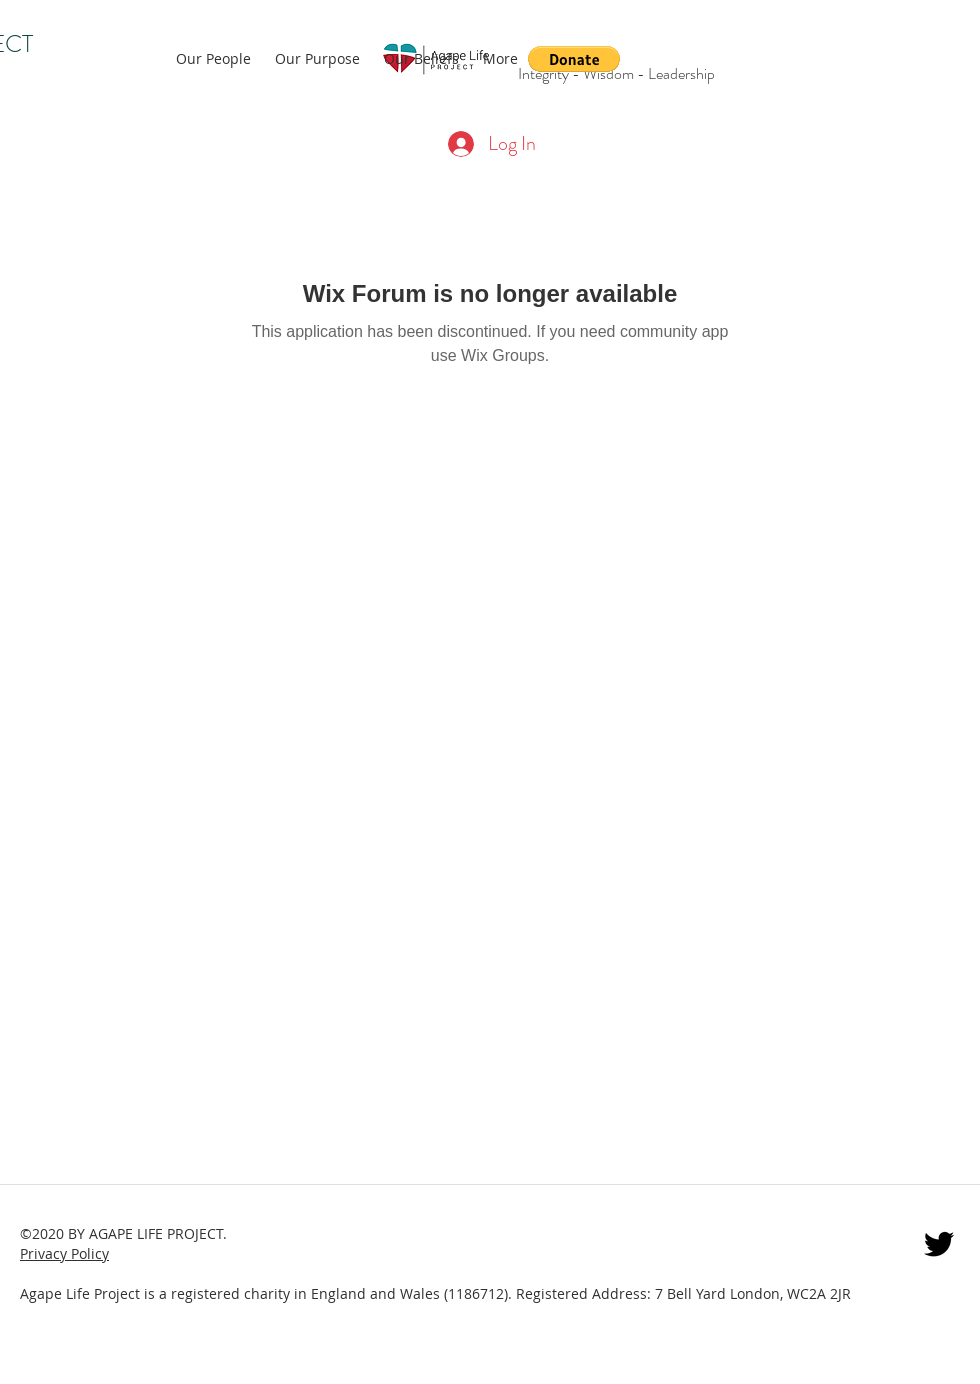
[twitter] (939, 1244)
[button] (574, 59)
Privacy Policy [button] (64, 1253)
